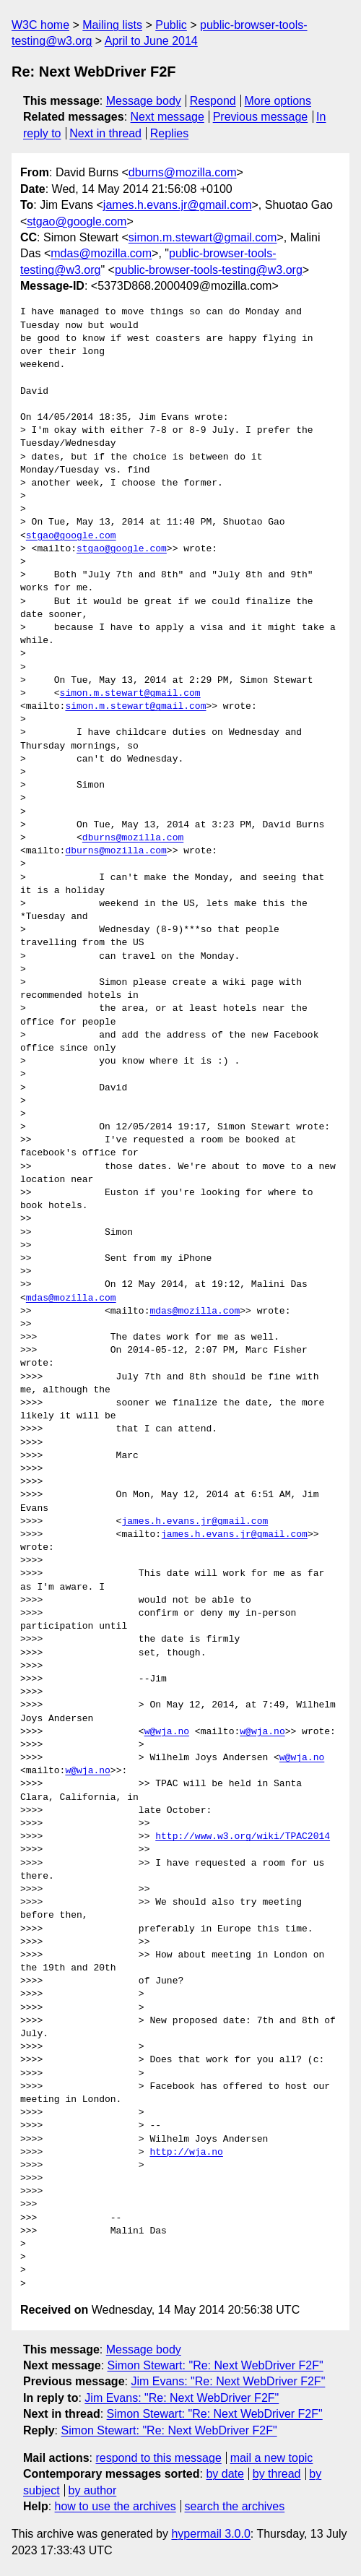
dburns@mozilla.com (183, 172)
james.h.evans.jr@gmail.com (177, 205)
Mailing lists (112, 25)
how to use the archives (115, 2506)
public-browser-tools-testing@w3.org (209, 270)
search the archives (235, 2506)
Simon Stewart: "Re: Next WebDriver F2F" (215, 2365)
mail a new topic (271, 2458)
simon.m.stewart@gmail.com (203, 237)
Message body (143, 101)
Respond (213, 101)
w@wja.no (166, 1732)
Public (171, 25)
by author (93, 2490)
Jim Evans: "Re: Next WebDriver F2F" (228, 2381)
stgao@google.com (76, 221)
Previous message (260, 117)
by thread (277, 2474)
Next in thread (105, 133)
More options (278, 101)
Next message (167, 117)
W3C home (40, 25)
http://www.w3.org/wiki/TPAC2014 (242, 1836)
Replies (169, 133)
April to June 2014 (151, 41)
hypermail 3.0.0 (210, 2534)
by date (224, 2474)
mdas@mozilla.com (101, 253)
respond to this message (158, 2458)
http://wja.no (185, 2152)
